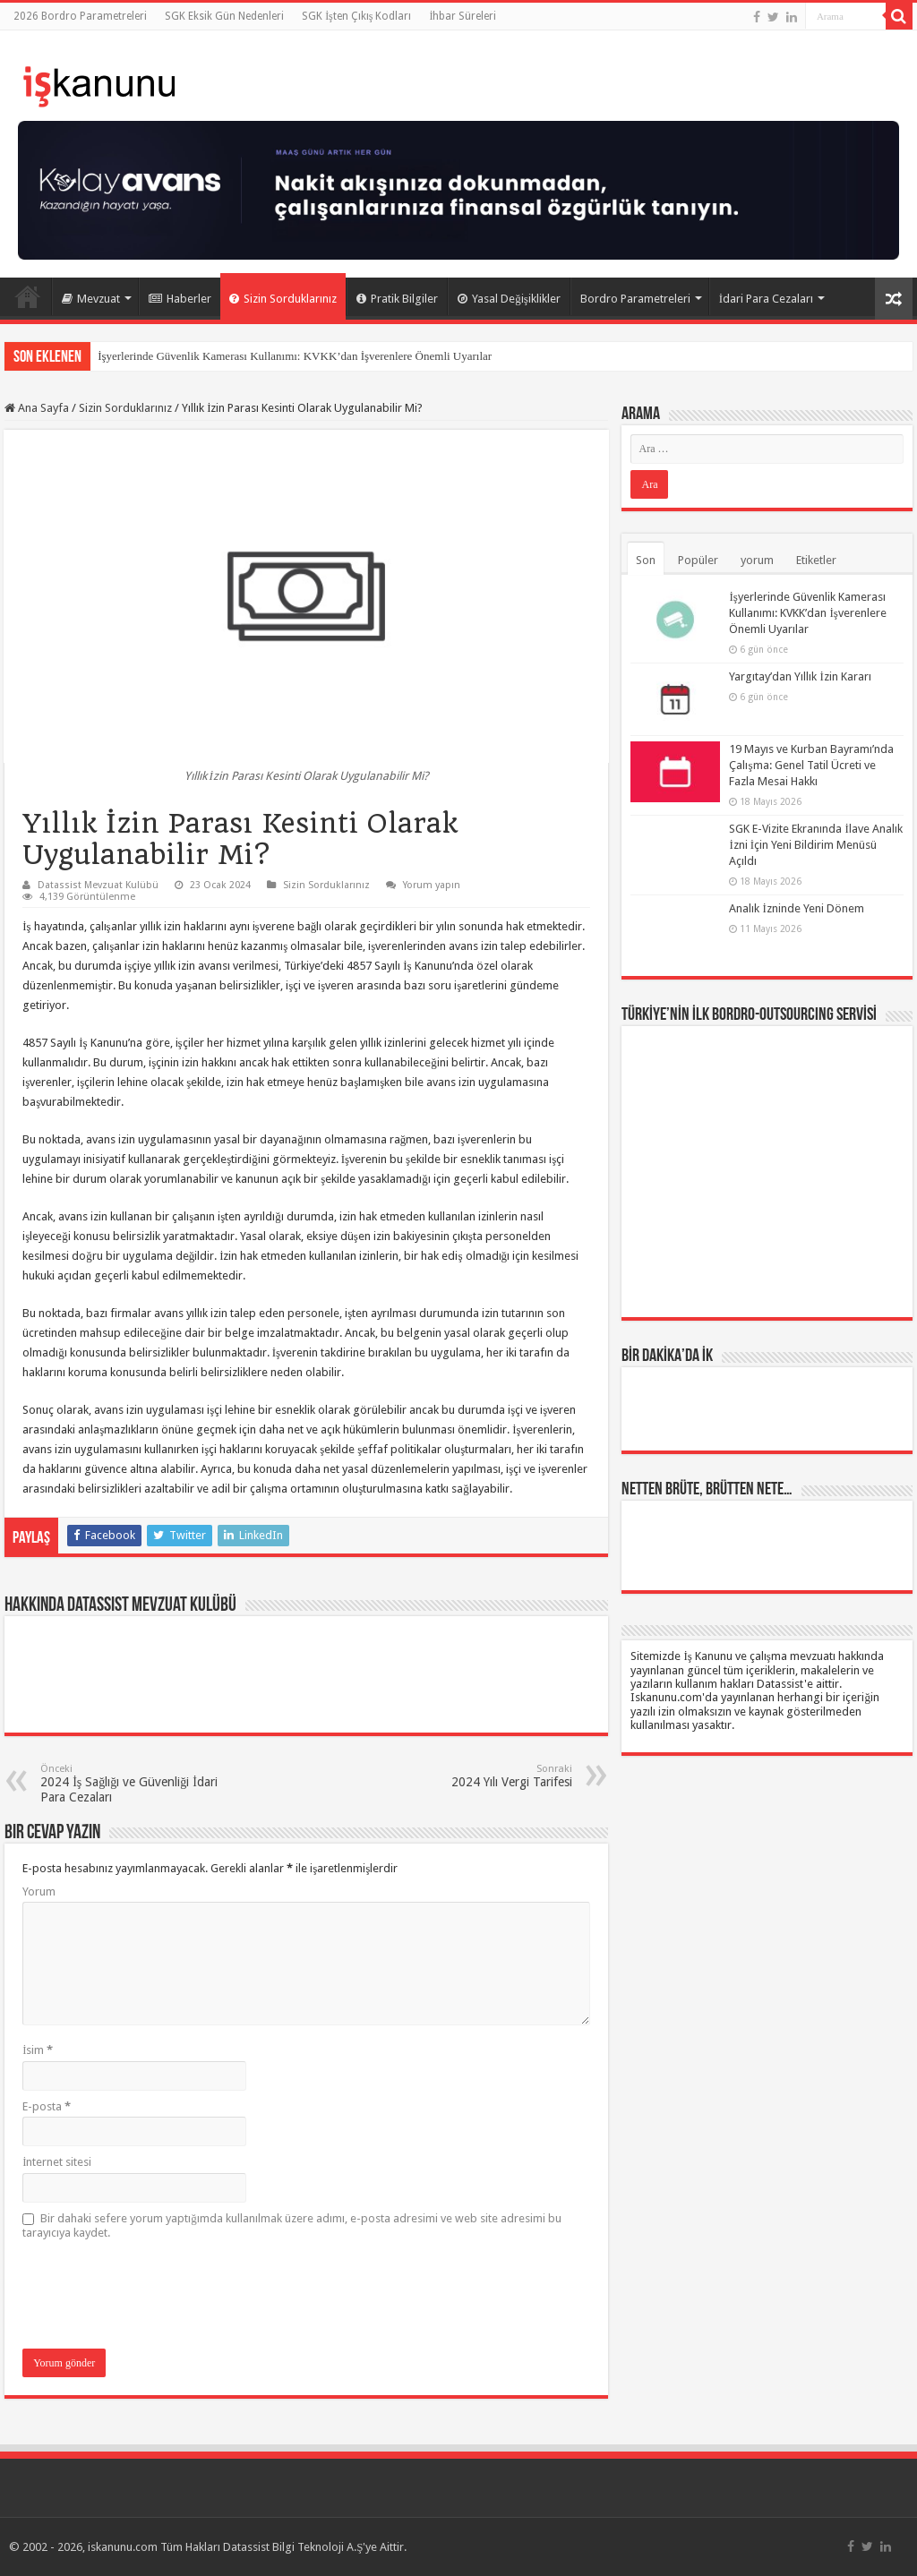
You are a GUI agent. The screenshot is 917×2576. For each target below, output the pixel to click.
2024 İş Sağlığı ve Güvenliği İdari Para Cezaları (132, 1783)
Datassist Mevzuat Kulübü (98, 885)
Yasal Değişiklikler (509, 298)
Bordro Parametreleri (635, 298)
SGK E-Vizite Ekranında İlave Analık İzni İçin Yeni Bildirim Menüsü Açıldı (815, 845)
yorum (757, 560)
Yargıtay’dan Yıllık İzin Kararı (799, 676)
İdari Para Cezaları (766, 298)
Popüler (698, 560)
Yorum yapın (431, 885)
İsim (37, 2050)
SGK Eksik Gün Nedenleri (224, 16)
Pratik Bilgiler (397, 298)
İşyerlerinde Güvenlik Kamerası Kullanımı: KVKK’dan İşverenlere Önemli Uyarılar (295, 356)
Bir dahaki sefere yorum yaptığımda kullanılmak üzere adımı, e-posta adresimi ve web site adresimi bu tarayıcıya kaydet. (291, 2225)
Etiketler (816, 560)
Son (646, 560)
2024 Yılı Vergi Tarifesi (480, 1776)
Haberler (180, 298)
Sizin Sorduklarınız (283, 298)
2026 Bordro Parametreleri (80, 16)
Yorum (39, 1891)
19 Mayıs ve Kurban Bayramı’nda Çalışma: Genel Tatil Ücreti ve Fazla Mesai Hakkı (811, 765)
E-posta (46, 2106)
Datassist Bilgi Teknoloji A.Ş (293, 2547)
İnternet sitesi (56, 2162)
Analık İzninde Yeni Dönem (796, 908)
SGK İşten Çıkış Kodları (356, 16)
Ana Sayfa (27, 296)
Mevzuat (91, 298)
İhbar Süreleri (462, 16)
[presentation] (158, 2296)
